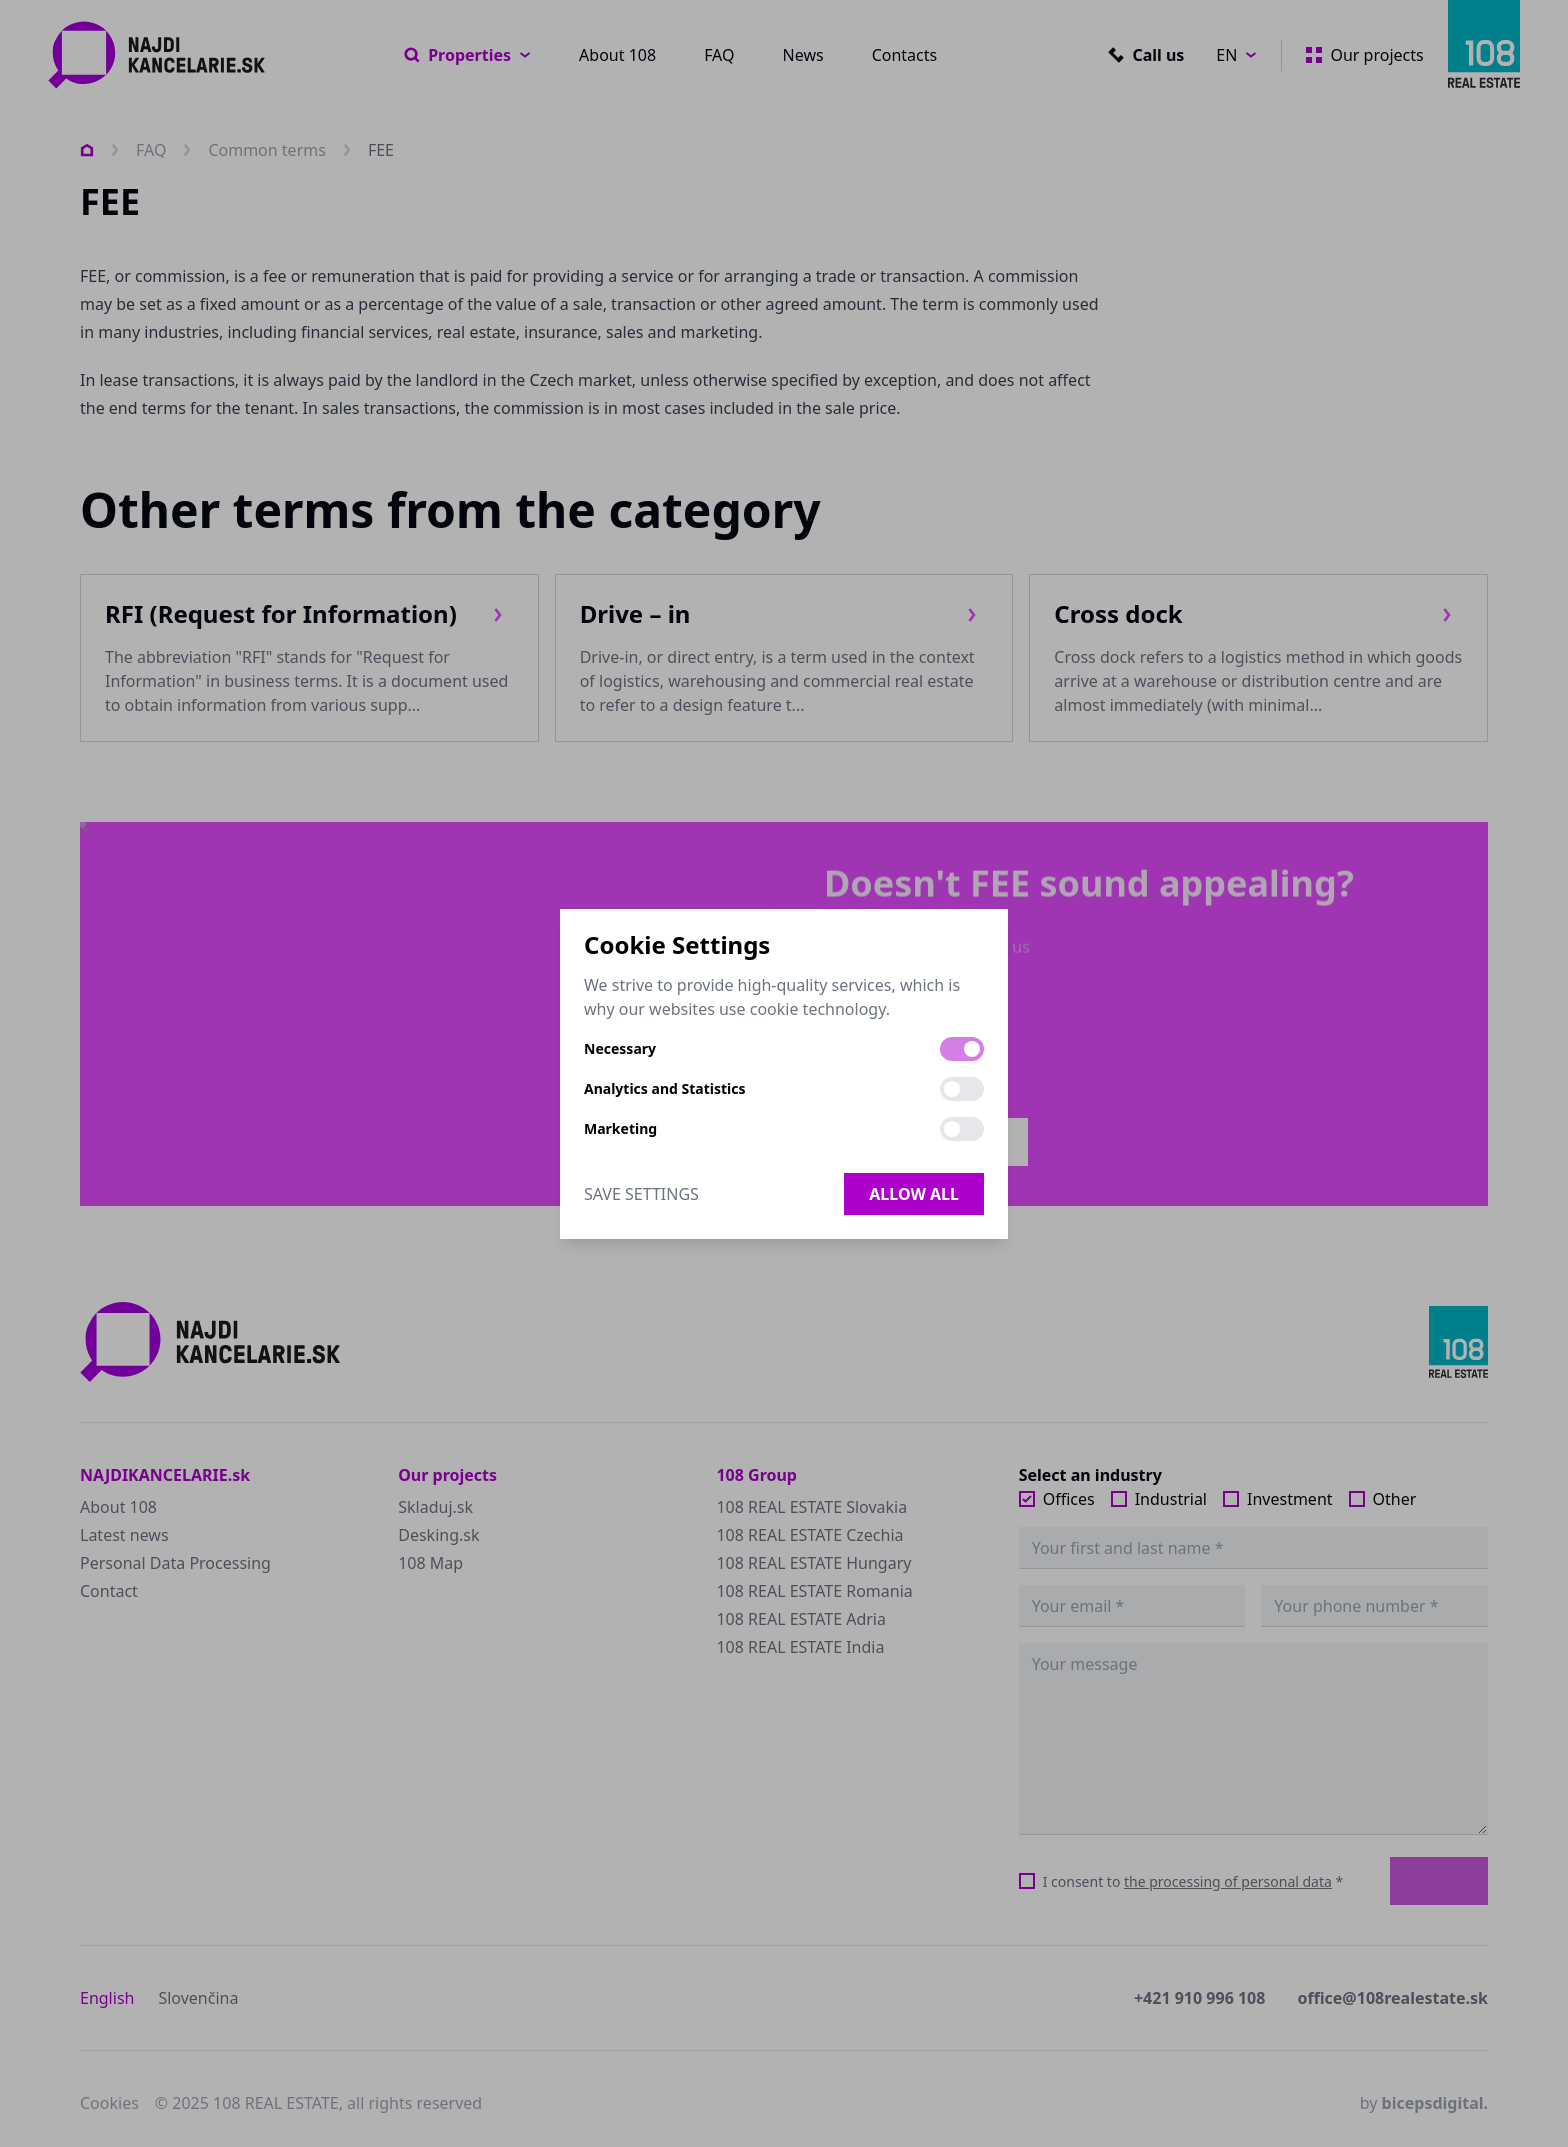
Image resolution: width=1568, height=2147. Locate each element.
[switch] (962, 1049)
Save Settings (641, 1194)
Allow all (914, 1194)
